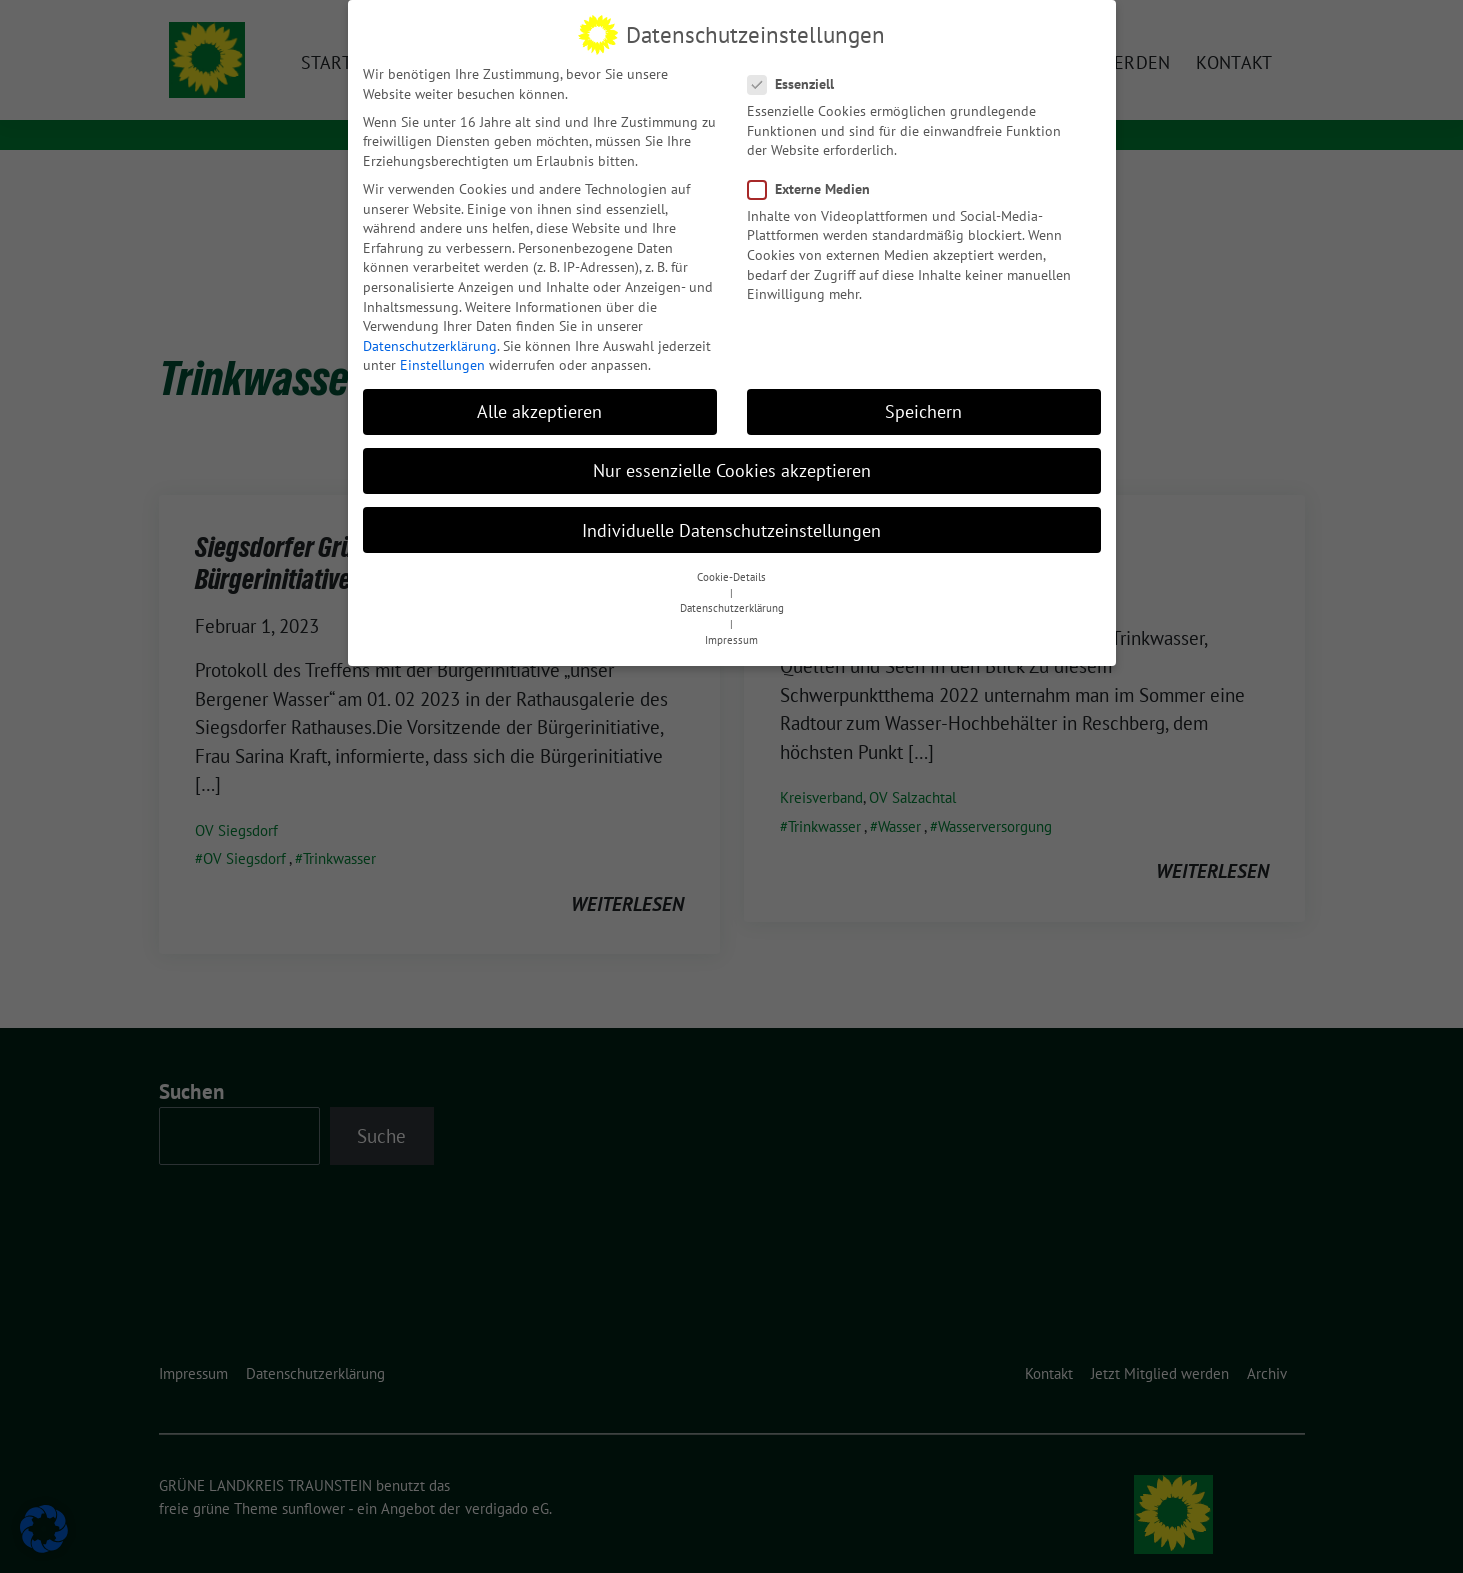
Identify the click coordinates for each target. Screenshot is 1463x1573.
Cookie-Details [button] (731, 574)
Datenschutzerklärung (430, 343)
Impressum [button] (731, 637)
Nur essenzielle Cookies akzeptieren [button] (732, 468)
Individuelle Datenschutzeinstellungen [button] (731, 527)
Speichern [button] (923, 409)
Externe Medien (815, 186)
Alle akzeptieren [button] (539, 409)
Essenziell (797, 81)
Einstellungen (442, 363)
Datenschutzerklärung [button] (732, 606)
